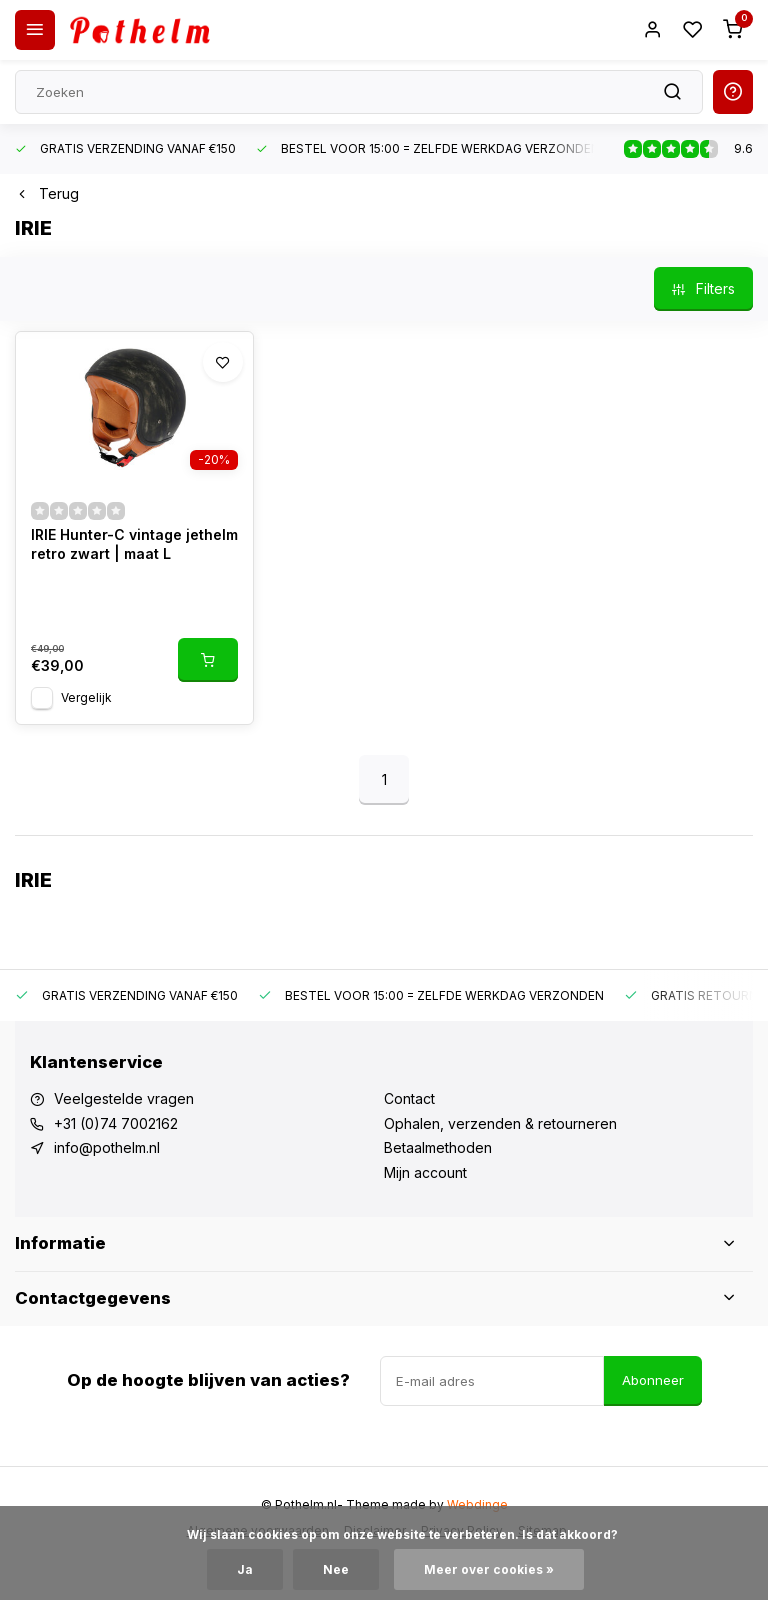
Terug (47, 193)
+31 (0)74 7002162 (116, 1123)
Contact (409, 1098)
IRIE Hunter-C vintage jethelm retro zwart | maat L (134, 544)
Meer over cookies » (489, 1569)
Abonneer (653, 1380)
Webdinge (477, 1504)
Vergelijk (86, 697)
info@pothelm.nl (107, 1147)
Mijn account (425, 1172)
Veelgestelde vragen (124, 1098)
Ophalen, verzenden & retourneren (500, 1123)
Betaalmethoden (438, 1147)
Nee (336, 1569)
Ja (245, 1569)
